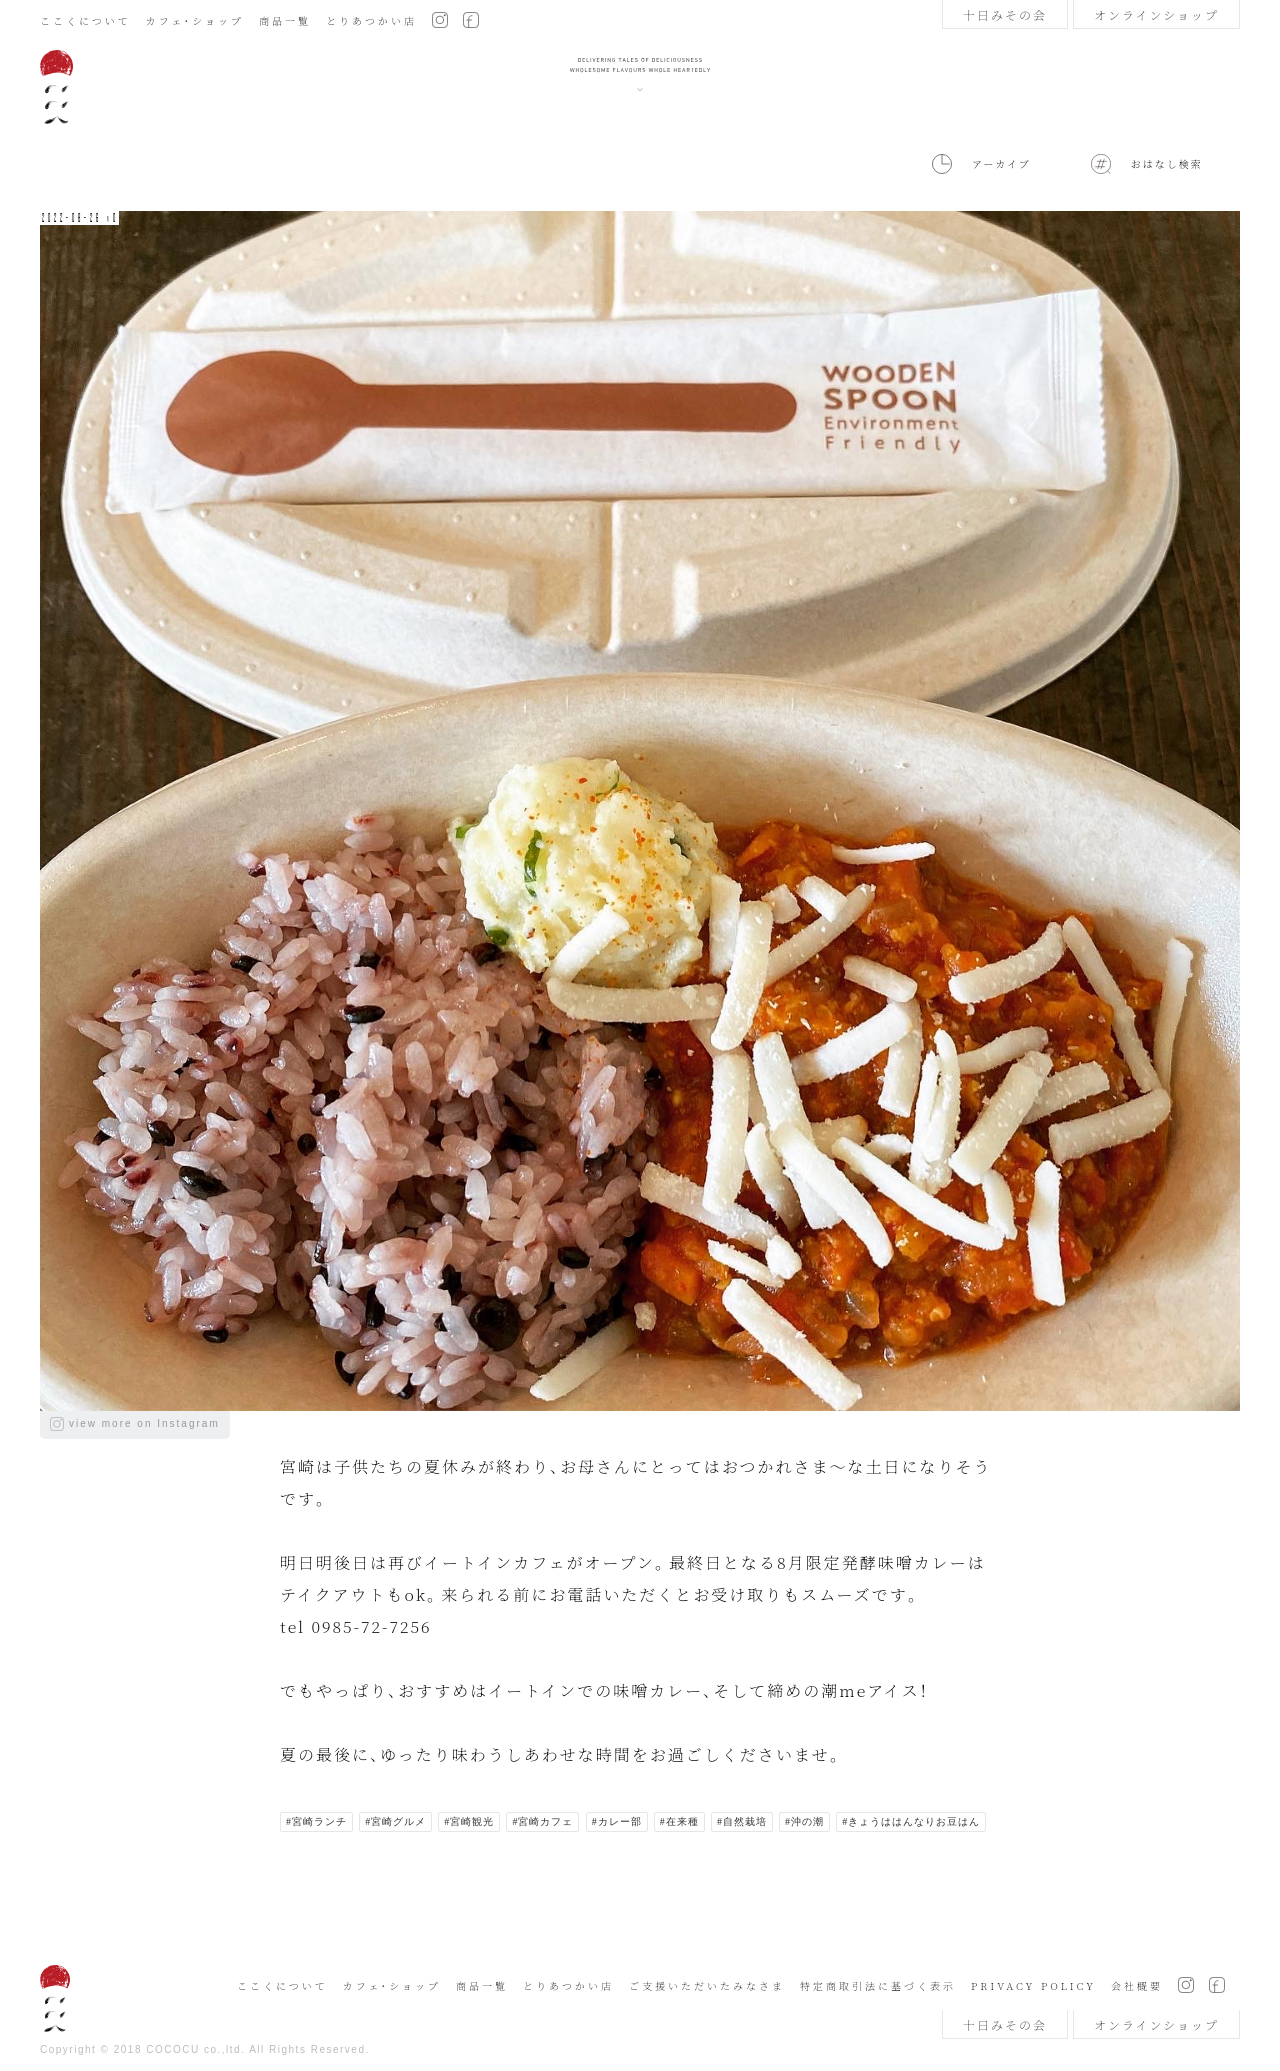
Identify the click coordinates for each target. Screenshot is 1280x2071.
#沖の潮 (804, 1821)
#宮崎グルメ (395, 1821)
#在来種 (679, 1821)
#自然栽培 (742, 1821)
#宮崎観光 (469, 1821)
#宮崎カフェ (542, 1821)
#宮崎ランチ (316, 1821)
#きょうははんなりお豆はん (911, 1821)
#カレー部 (617, 1821)
